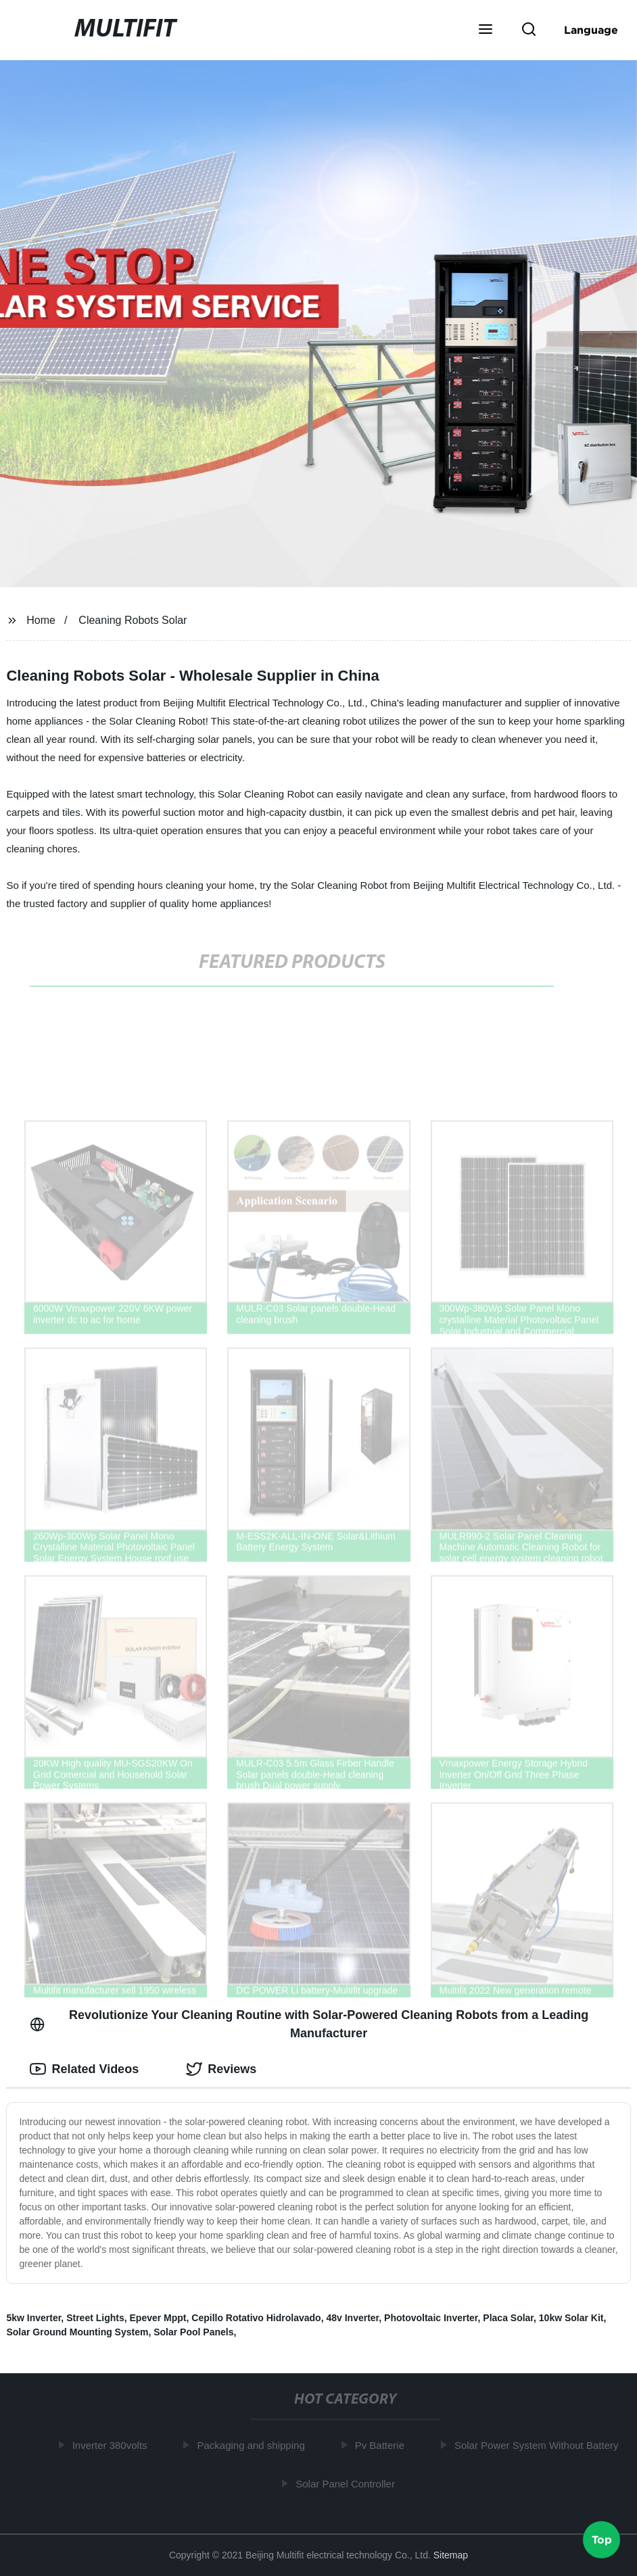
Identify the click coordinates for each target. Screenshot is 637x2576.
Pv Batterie (383, 2445)
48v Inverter (352, 2317)
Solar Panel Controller (348, 2483)
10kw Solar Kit (571, 2317)
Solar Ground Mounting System (77, 2332)
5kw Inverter (33, 2317)
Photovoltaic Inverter (430, 2317)
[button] (485, 30)
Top (602, 2540)
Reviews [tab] (221, 2069)
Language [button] (591, 30)
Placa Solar (508, 2317)
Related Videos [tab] (84, 2069)
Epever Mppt (158, 2317)
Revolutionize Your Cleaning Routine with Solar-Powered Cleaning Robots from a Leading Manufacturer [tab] (309, 2024)
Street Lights (95, 2317)
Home (40, 620)
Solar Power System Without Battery (540, 2445)
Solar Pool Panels (193, 2332)
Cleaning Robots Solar (132, 620)
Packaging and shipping (254, 2445)
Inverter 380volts (113, 2445)
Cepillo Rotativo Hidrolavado (256, 2317)
